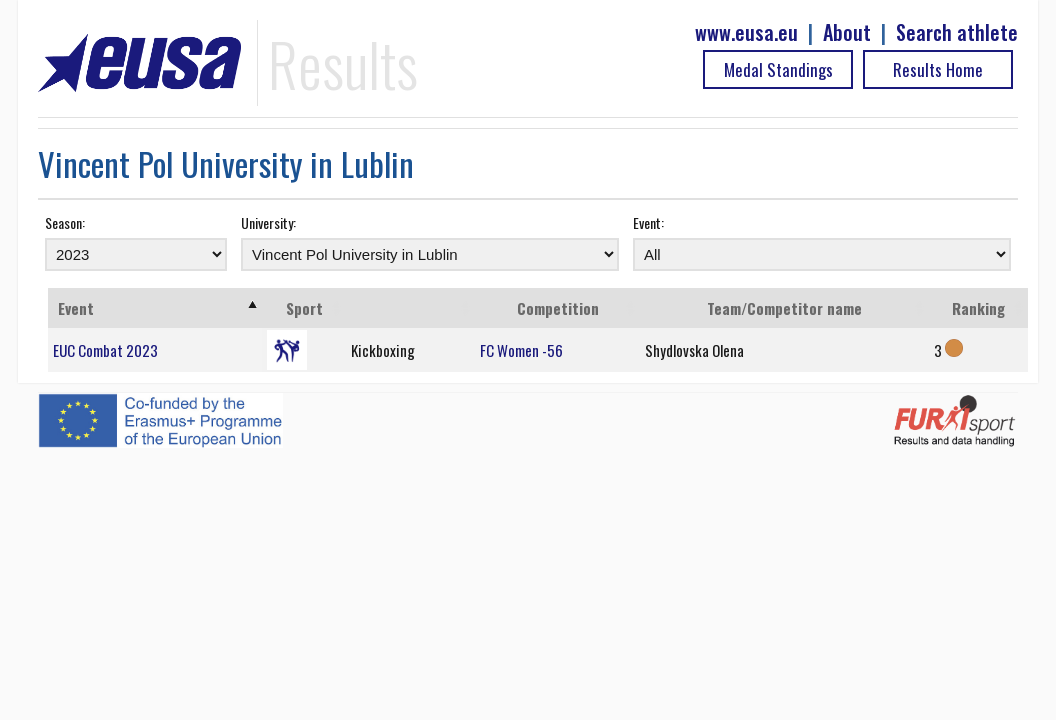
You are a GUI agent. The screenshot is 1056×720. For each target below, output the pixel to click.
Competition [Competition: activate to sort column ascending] (558, 308)
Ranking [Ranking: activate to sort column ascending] (978, 308)
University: (268, 222)
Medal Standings (778, 69)
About (847, 32)
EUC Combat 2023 (105, 350)
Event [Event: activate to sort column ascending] (76, 308)
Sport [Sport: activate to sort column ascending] (304, 308)
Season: (65, 222)
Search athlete (957, 32)
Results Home (938, 69)
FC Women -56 (521, 350)
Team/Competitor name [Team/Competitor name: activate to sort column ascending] (784, 308)
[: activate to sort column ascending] (410, 308)
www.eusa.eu (746, 32)
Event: (648, 222)
